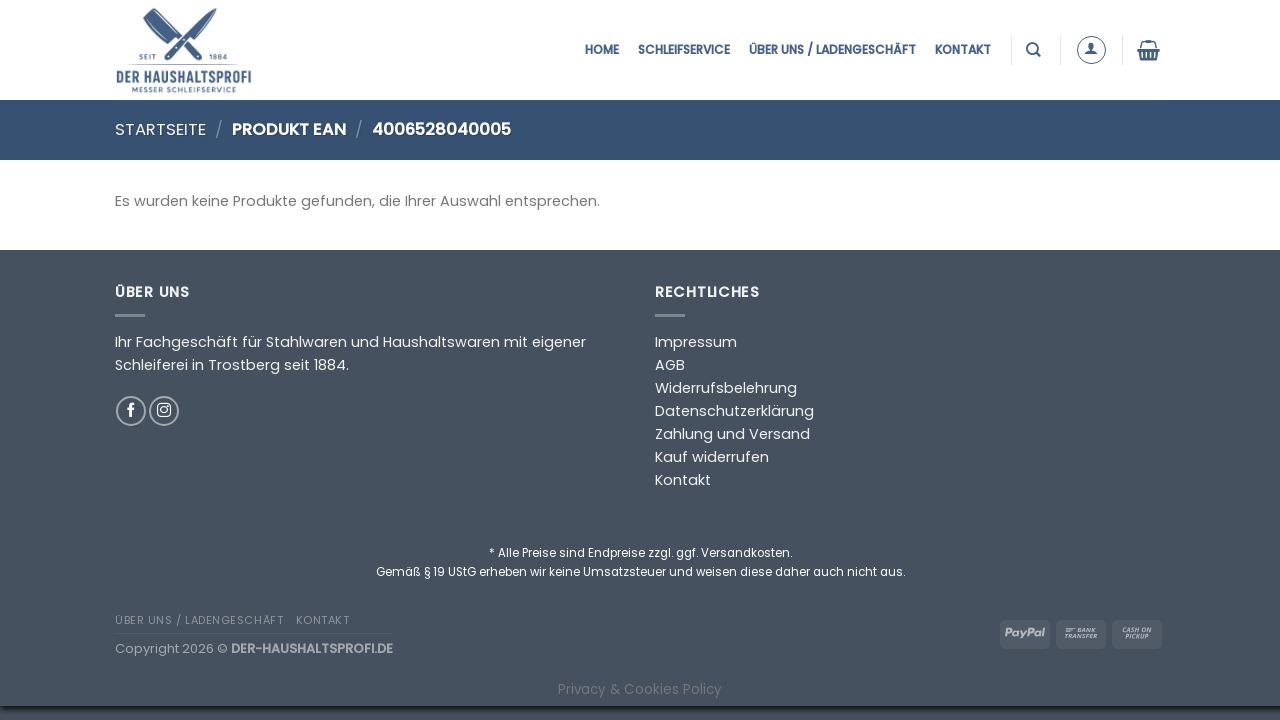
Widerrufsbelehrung (726, 388)
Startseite (160, 129)
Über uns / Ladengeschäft (832, 49)
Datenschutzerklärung (734, 411)
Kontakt (963, 49)
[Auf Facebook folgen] (131, 411)
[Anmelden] (1091, 50)
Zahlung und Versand (732, 434)
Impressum (696, 342)
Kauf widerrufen (712, 457)
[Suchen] (1035, 49)
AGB (670, 365)
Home (602, 49)
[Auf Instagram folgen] (164, 411)
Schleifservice (684, 49)
